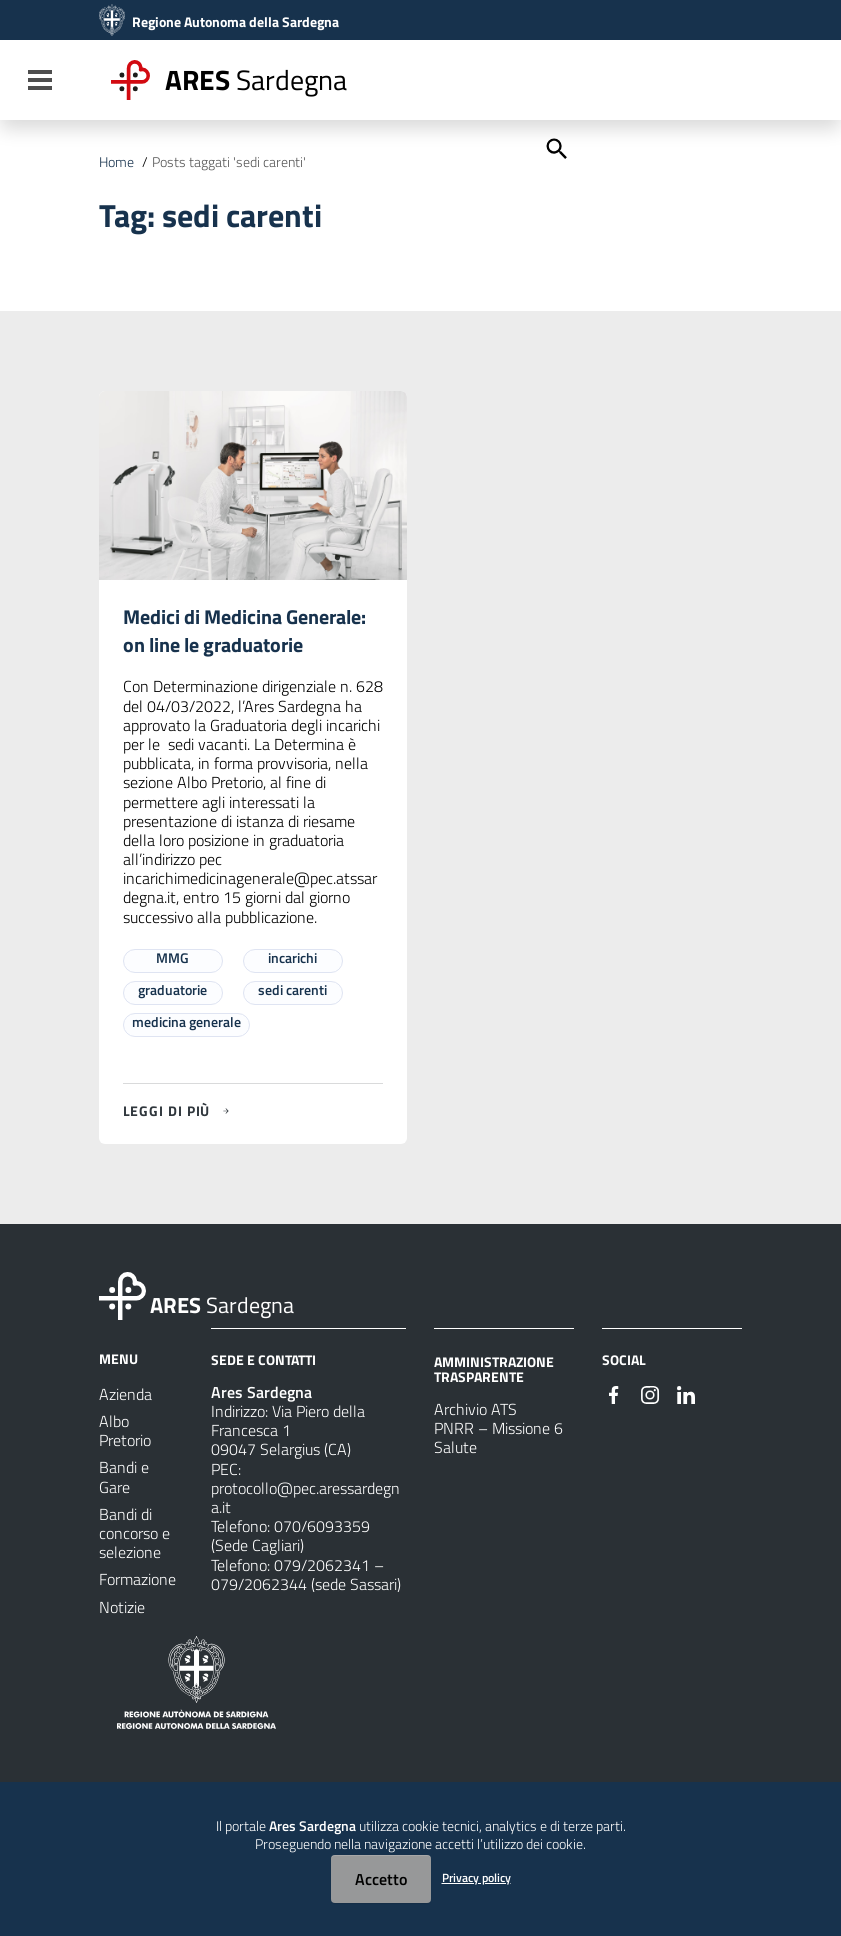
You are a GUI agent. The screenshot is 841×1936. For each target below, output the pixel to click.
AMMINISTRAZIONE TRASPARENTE (494, 1369)
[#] (614, 1394)
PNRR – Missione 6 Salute (498, 1438)
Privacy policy (476, 1877)
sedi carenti (292, 990)
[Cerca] (555, 147)
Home (116, 162)
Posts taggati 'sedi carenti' (229, 162)
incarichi (292, 958)
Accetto (381, 1879)
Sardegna (256, 79)
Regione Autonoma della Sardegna (235, 22)
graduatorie (172, 990)
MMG (172, 958)
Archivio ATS (475, 1410)
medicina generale (186, 1022)
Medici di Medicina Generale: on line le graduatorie (244, 631)
